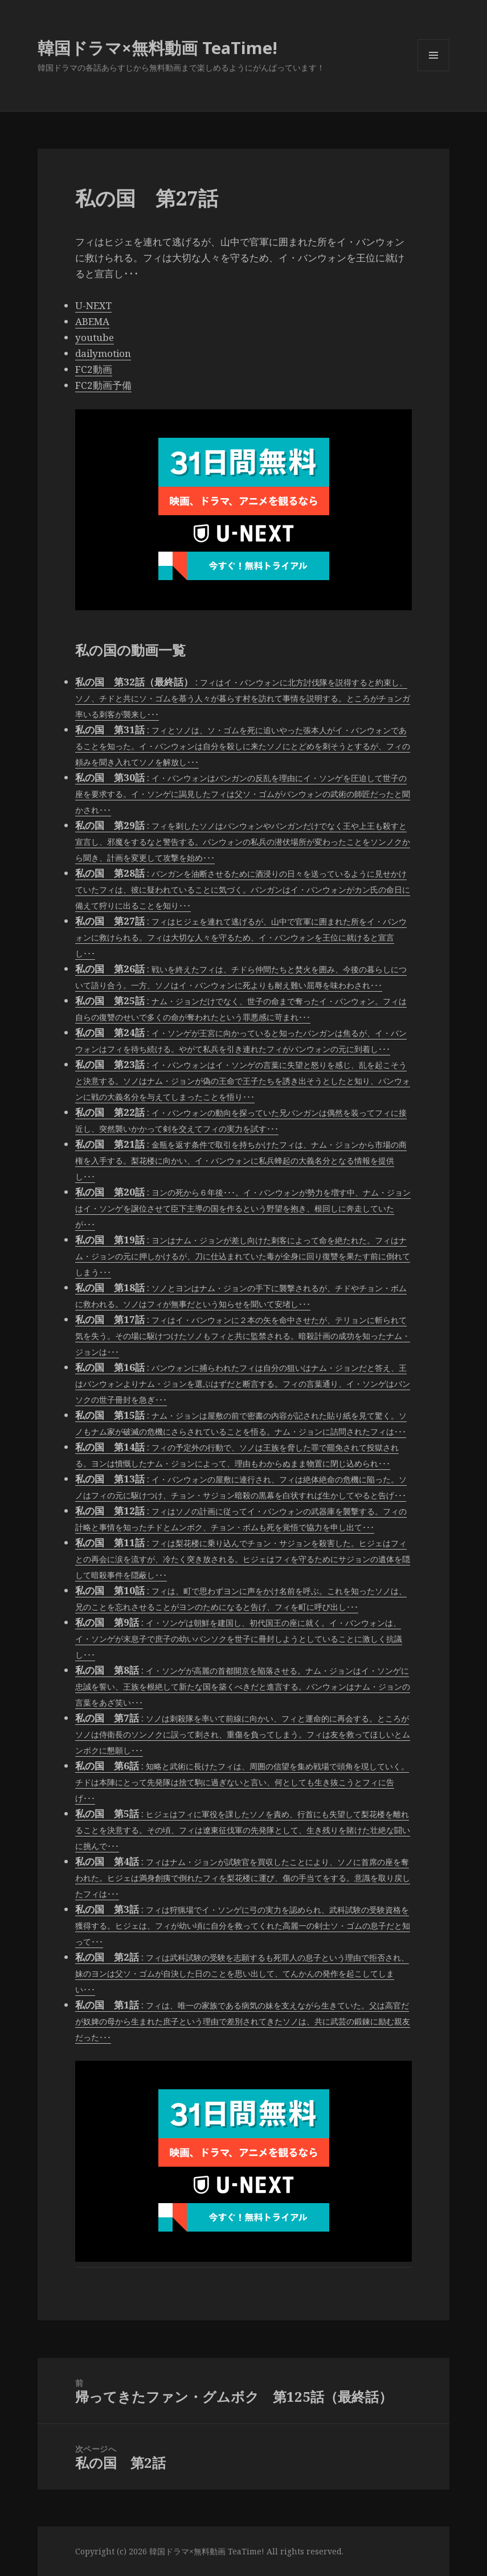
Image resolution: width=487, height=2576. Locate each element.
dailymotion (103, 353)
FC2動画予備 (103, 385)
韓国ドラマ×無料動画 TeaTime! (157, 47)
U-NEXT (93, 305)
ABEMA (92, 321)
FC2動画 (93, 369)
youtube (94, 337)
